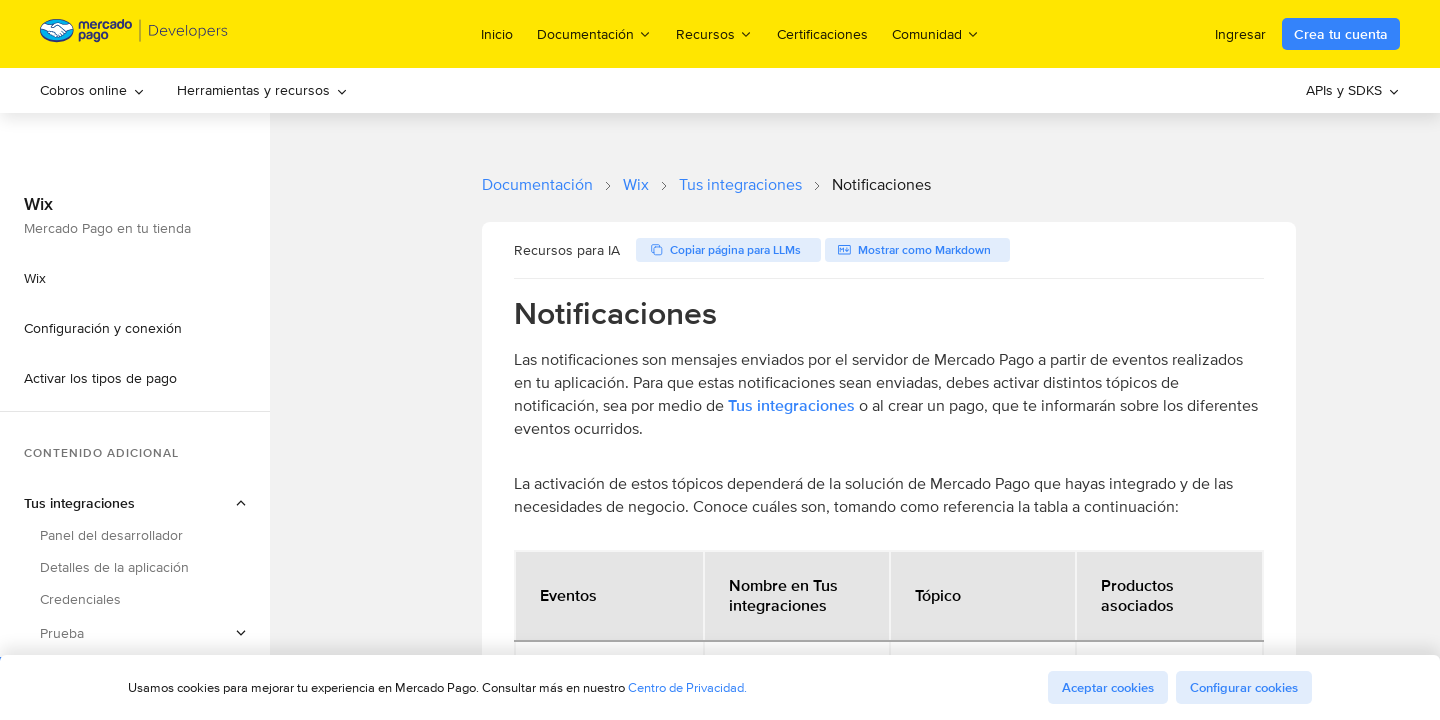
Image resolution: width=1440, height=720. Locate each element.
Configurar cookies (1244, 687)
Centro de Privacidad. (687, 687)
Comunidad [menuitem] (936, 33)
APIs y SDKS (1353, 90)
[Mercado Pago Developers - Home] (134, 34)
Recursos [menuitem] (714, 33)
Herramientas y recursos (262, 90)
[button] (135, 633)
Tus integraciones (740, 184)
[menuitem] (92, 90)
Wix (636, 184)
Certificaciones (822, 34)
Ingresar (1240, 34)
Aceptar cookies (1108, 687)
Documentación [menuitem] (594, 33)
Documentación (537, 184)
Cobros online (92, 90)
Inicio (497, 34)
